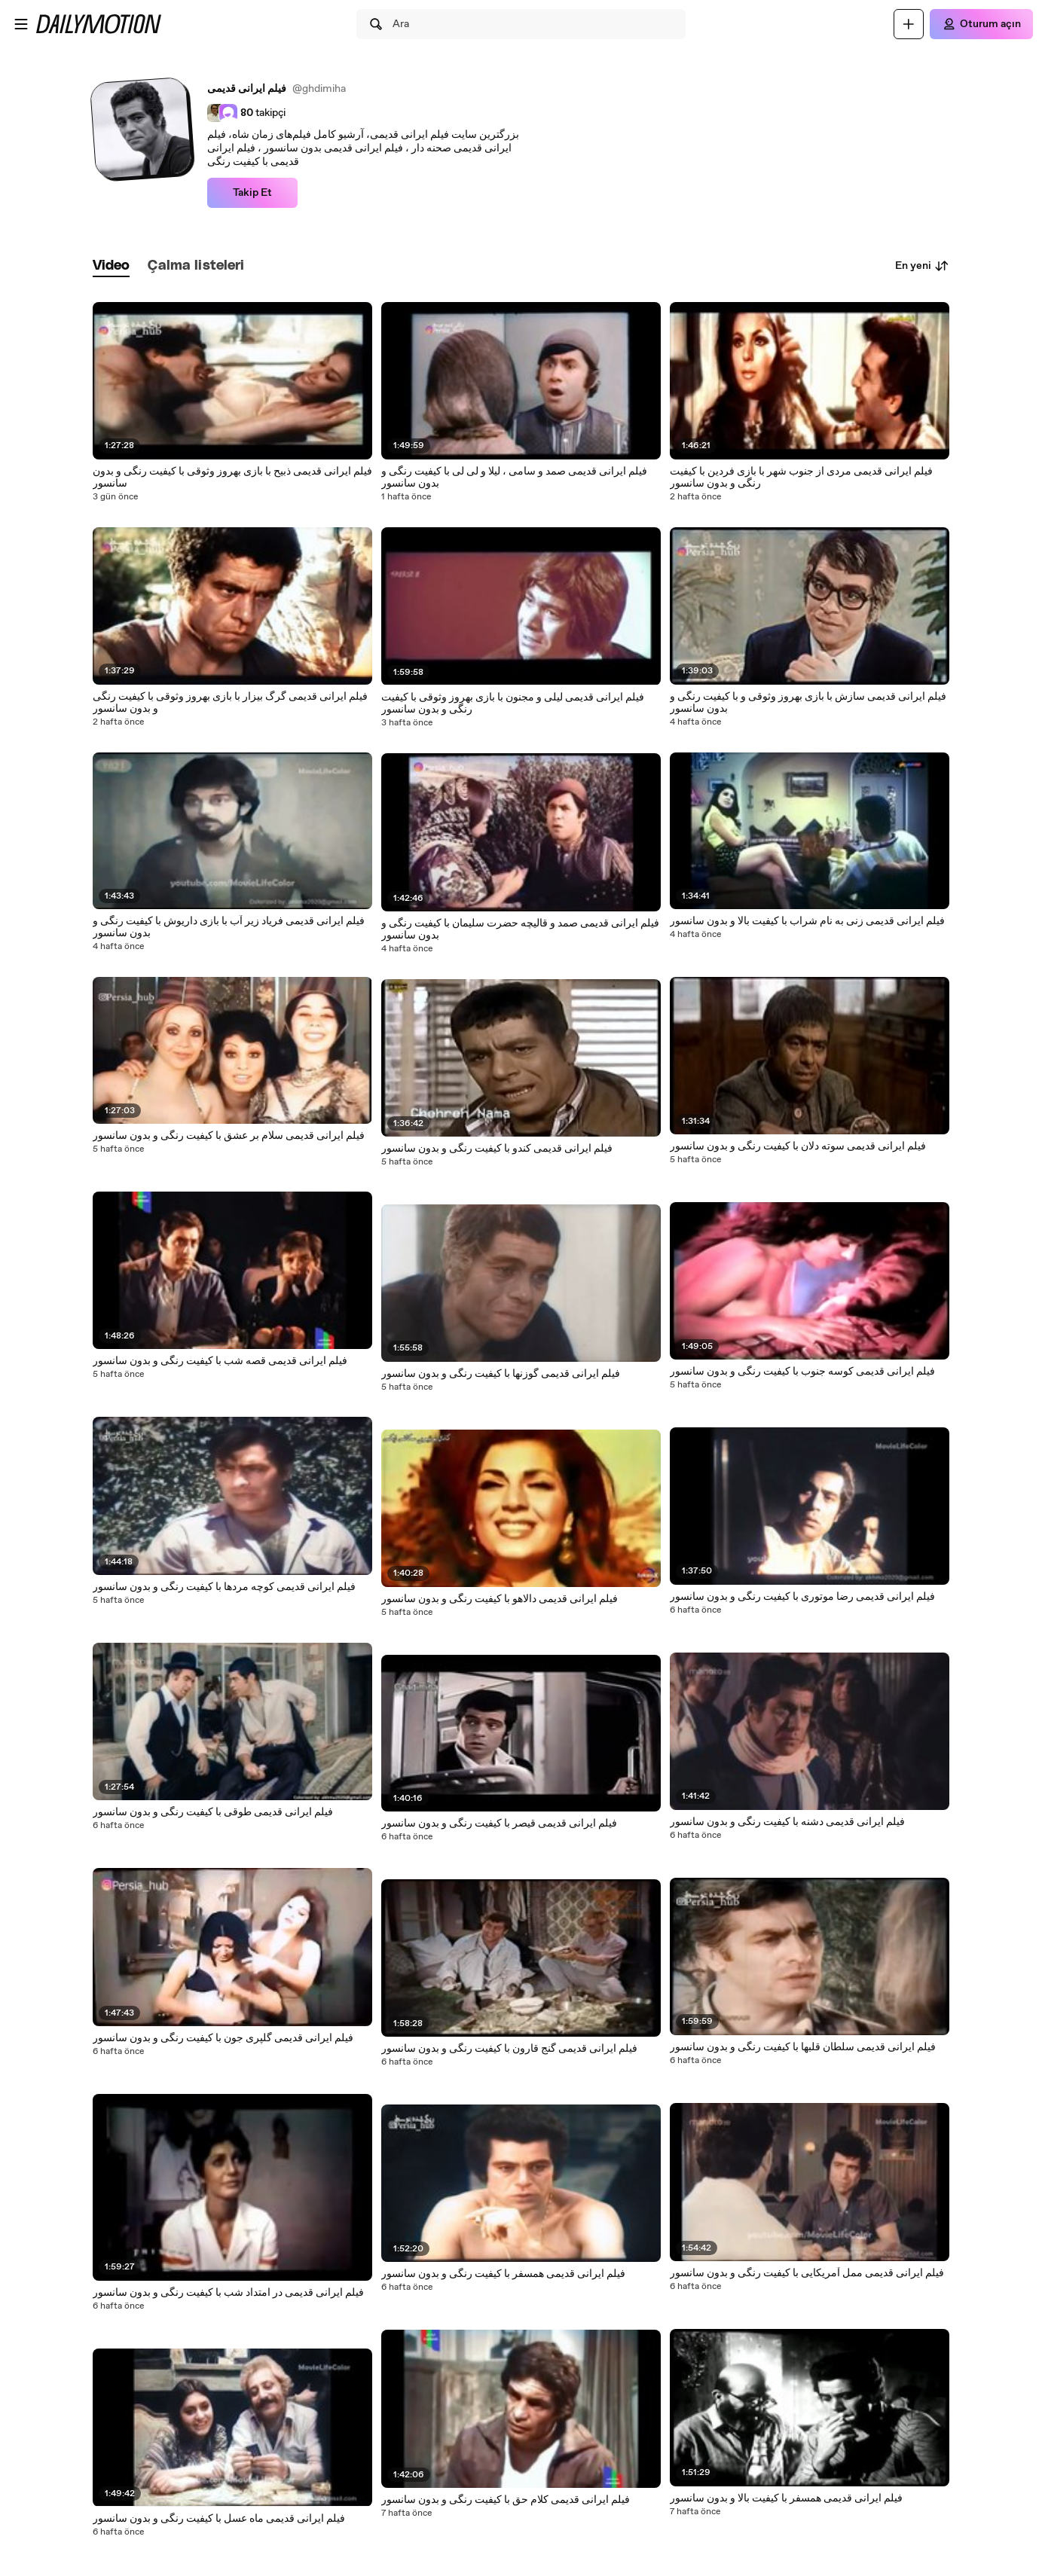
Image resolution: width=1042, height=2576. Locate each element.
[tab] (111, 266)
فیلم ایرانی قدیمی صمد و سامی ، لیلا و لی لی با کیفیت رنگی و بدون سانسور (514, 477)
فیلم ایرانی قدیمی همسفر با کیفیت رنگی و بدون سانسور (503, 2274)
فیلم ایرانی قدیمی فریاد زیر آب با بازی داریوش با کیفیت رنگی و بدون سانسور (229, 927)
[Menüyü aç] (21, 24)
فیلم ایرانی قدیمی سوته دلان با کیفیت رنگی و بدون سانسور (798, 1146)
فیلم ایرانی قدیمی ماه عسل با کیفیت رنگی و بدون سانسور (219, 2519)
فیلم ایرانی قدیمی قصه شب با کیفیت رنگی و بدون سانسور (220, 1361)
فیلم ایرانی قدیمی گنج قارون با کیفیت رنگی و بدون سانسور (509, 2049)
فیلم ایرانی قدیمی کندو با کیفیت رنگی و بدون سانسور (497, 1149)
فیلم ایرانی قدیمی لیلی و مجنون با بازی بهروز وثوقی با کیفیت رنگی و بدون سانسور (512, 703)
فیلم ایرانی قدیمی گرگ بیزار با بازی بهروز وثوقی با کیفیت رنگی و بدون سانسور (230, 703)
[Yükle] (909, 24)
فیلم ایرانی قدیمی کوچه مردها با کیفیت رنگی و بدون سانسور (224, 1587)
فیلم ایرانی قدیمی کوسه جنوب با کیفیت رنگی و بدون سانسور (802, 1372)
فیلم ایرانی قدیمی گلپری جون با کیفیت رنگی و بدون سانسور (223, 2038)
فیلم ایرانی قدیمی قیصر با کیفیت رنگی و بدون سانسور (499, 1824)
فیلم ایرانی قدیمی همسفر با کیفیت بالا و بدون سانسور (786, 2498)
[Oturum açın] (981, 24)
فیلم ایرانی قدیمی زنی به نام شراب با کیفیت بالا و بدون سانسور (807, 921)
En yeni (922, 265)
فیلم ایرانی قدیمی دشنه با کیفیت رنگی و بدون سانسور (787, 1822)
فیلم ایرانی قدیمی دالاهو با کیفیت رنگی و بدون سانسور (499, 1599)
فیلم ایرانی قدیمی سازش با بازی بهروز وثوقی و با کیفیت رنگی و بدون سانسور (808, 703)
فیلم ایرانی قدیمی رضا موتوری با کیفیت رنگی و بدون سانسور (802, 1597)
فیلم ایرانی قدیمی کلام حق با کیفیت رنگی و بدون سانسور (505, 2500)
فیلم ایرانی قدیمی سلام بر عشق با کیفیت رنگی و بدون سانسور (229, 1136)
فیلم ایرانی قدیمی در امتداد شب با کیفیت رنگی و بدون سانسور (228, 2293)
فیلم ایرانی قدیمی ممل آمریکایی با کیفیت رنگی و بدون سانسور (807, 2273)
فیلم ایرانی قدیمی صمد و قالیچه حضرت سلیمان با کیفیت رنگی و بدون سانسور (520, 929)
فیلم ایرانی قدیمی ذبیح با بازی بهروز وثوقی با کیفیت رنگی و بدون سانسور (232, 477)
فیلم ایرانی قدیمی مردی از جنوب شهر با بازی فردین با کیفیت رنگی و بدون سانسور (801, 477)
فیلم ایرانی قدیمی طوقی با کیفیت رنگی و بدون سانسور (213, 1812)
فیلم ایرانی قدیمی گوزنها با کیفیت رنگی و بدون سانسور (500, 1374)
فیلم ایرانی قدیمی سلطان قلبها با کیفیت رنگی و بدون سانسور (803, 2047)
